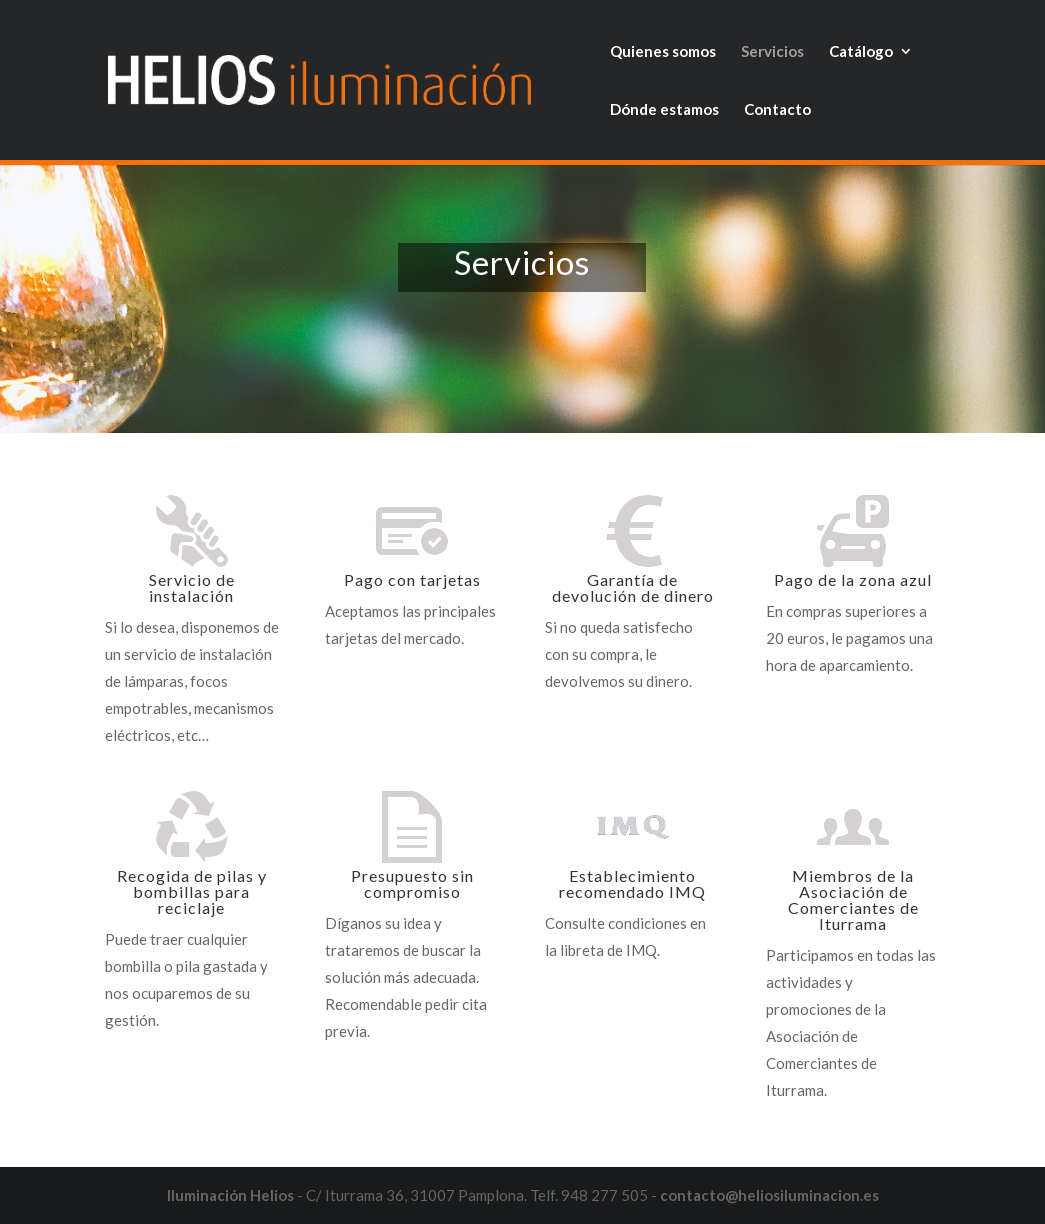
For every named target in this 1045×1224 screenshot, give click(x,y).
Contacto (777, 110)
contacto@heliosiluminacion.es (769, 1195)
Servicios (772, 52)
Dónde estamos (664, 110)
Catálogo (861, 52)
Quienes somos (663, 52)
